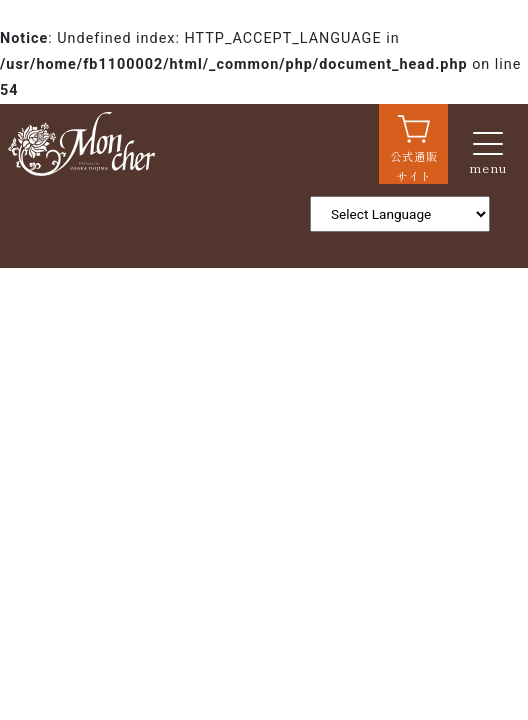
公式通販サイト (414, 166)
